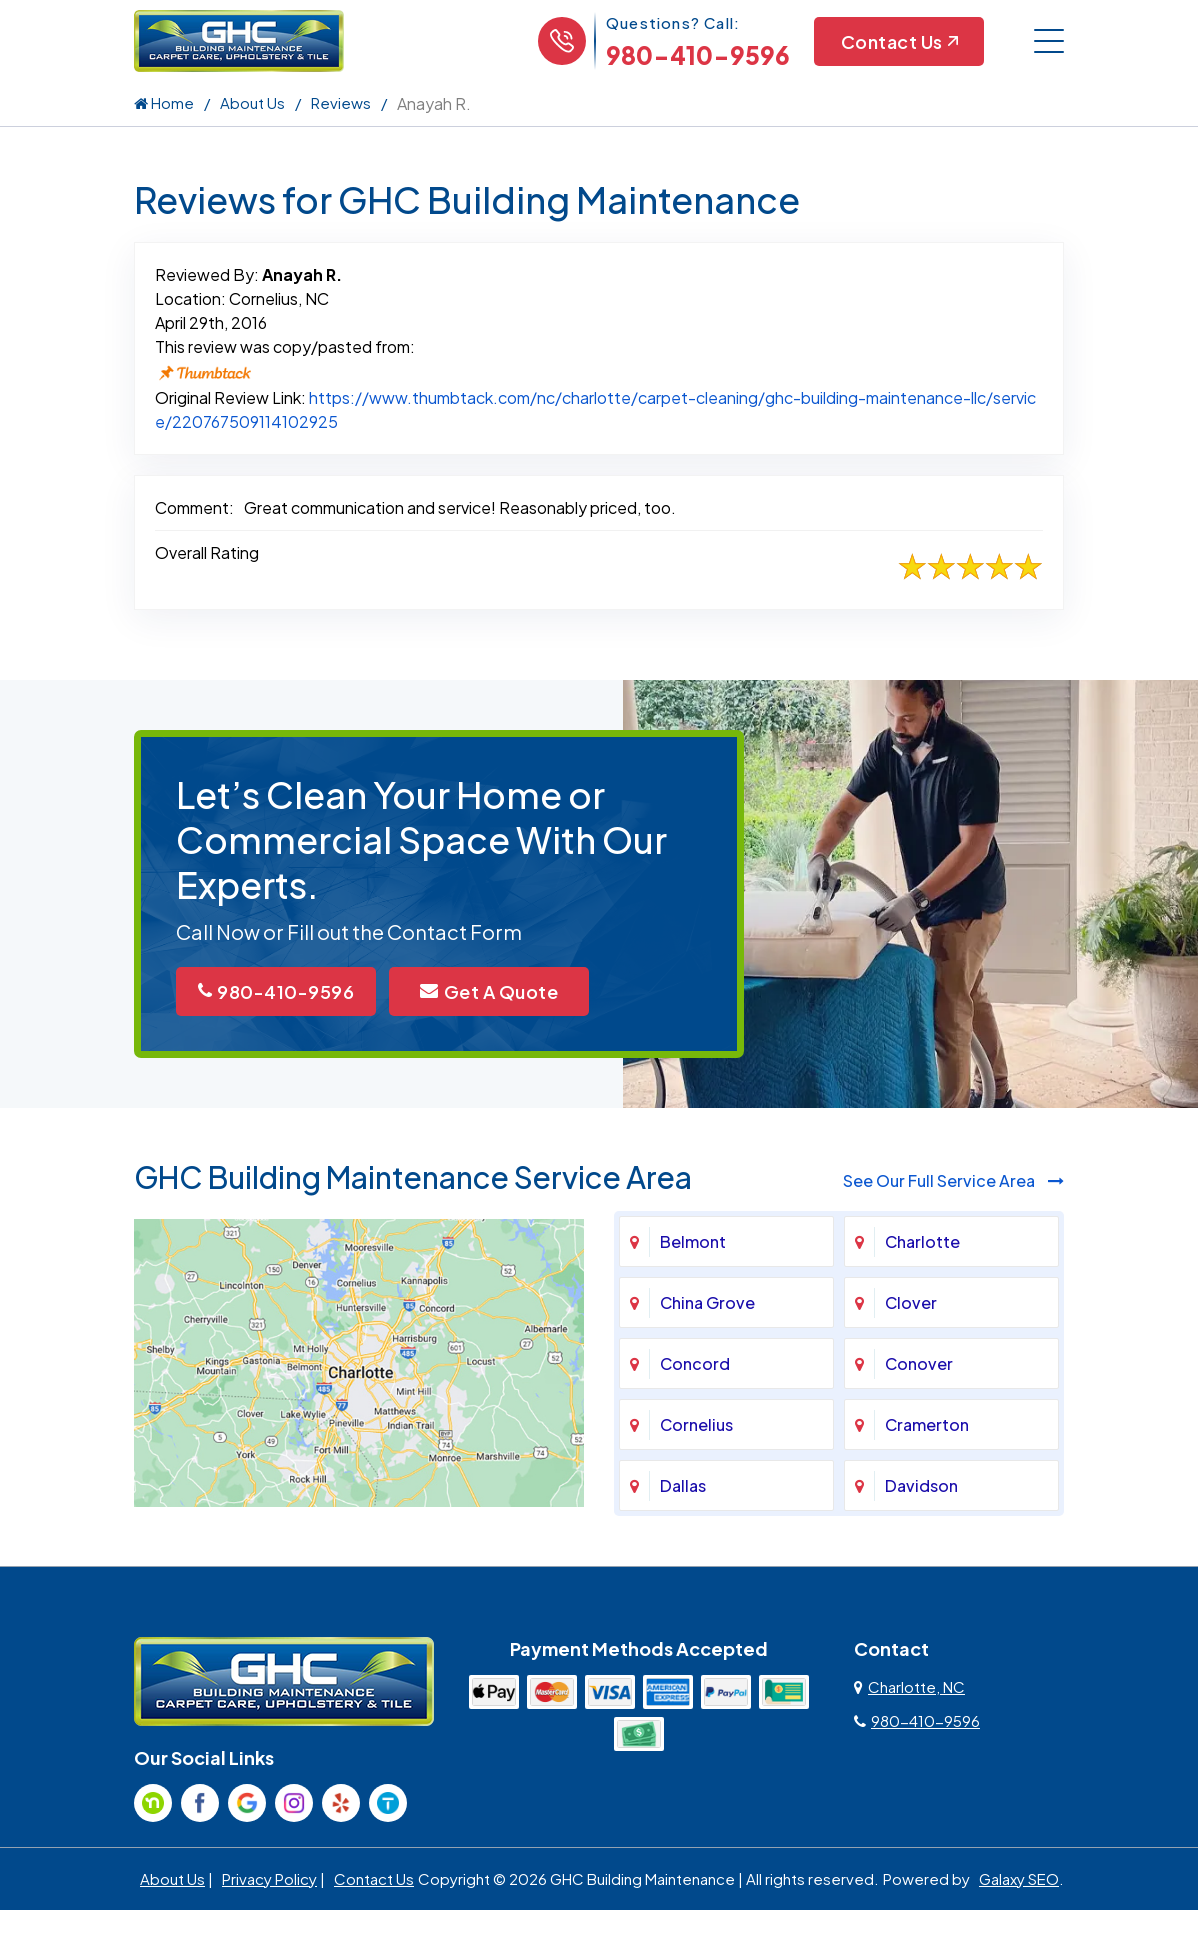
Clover (911, 1302)
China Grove (707, 1302)
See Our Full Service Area (953, 1180)
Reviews (341, 102)
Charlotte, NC (909, 1686)
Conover (919, 1363)
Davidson (921, 1485)
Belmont (693, 1241)
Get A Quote (489, 991)
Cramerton (927, 1424)
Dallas (683, 1485)
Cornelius (696, 1424)
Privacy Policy (269, 1878)
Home (164, 102)
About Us (252, 102)
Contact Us (899, 41)
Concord (695, 1363)
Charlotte (922, 1241)
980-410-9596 (698, 55)
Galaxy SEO (1019, 1878)
